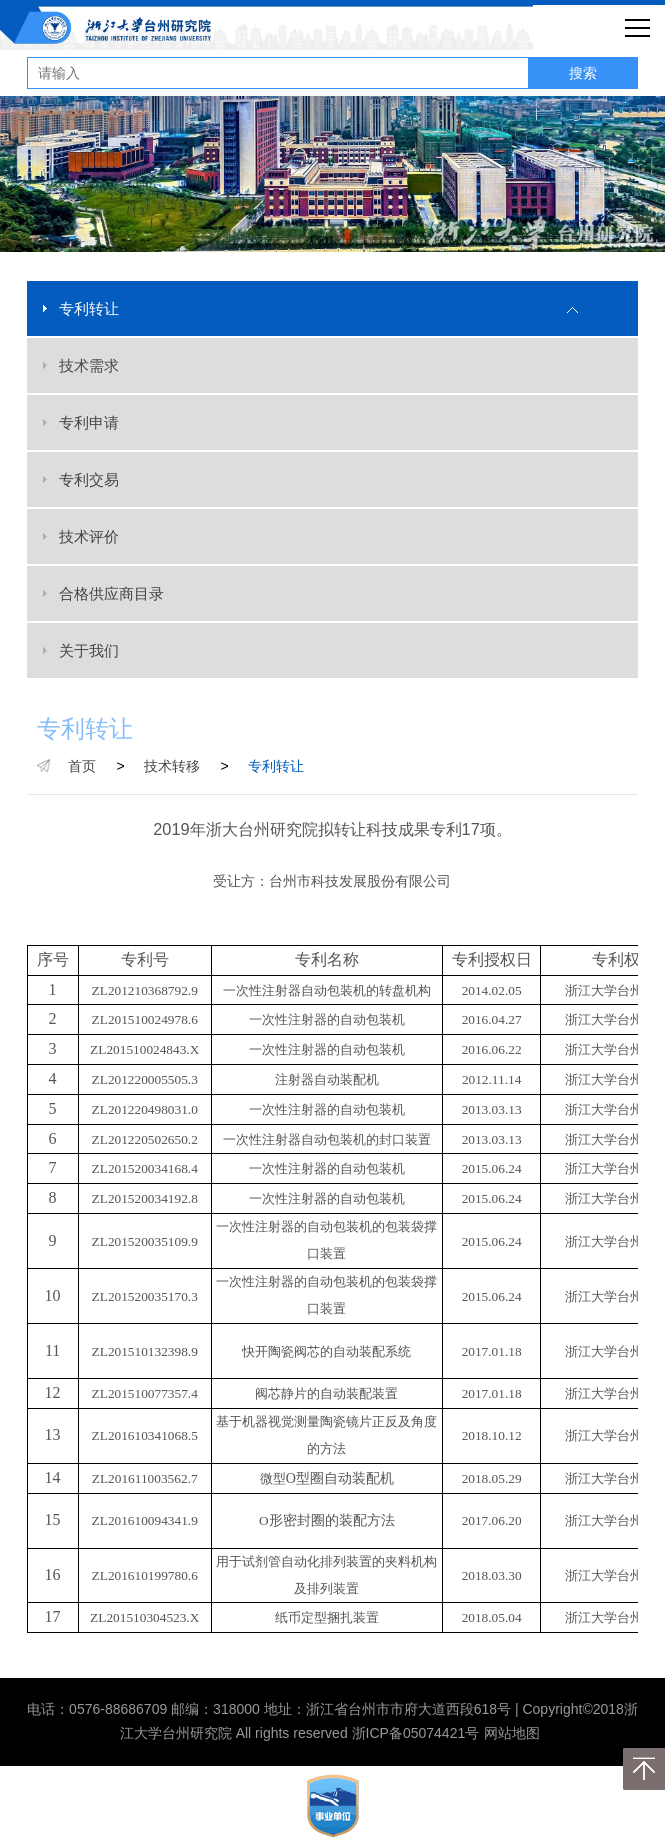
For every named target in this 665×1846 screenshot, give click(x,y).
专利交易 (89, 479)
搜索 (583, 73)
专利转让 (89, 308)
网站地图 (512, 1733)
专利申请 (89, 422)
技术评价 (89, 536)
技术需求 (89, 365)
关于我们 (89, 650)
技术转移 (172, 766)
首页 (82, 766)
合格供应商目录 (111, 593)
